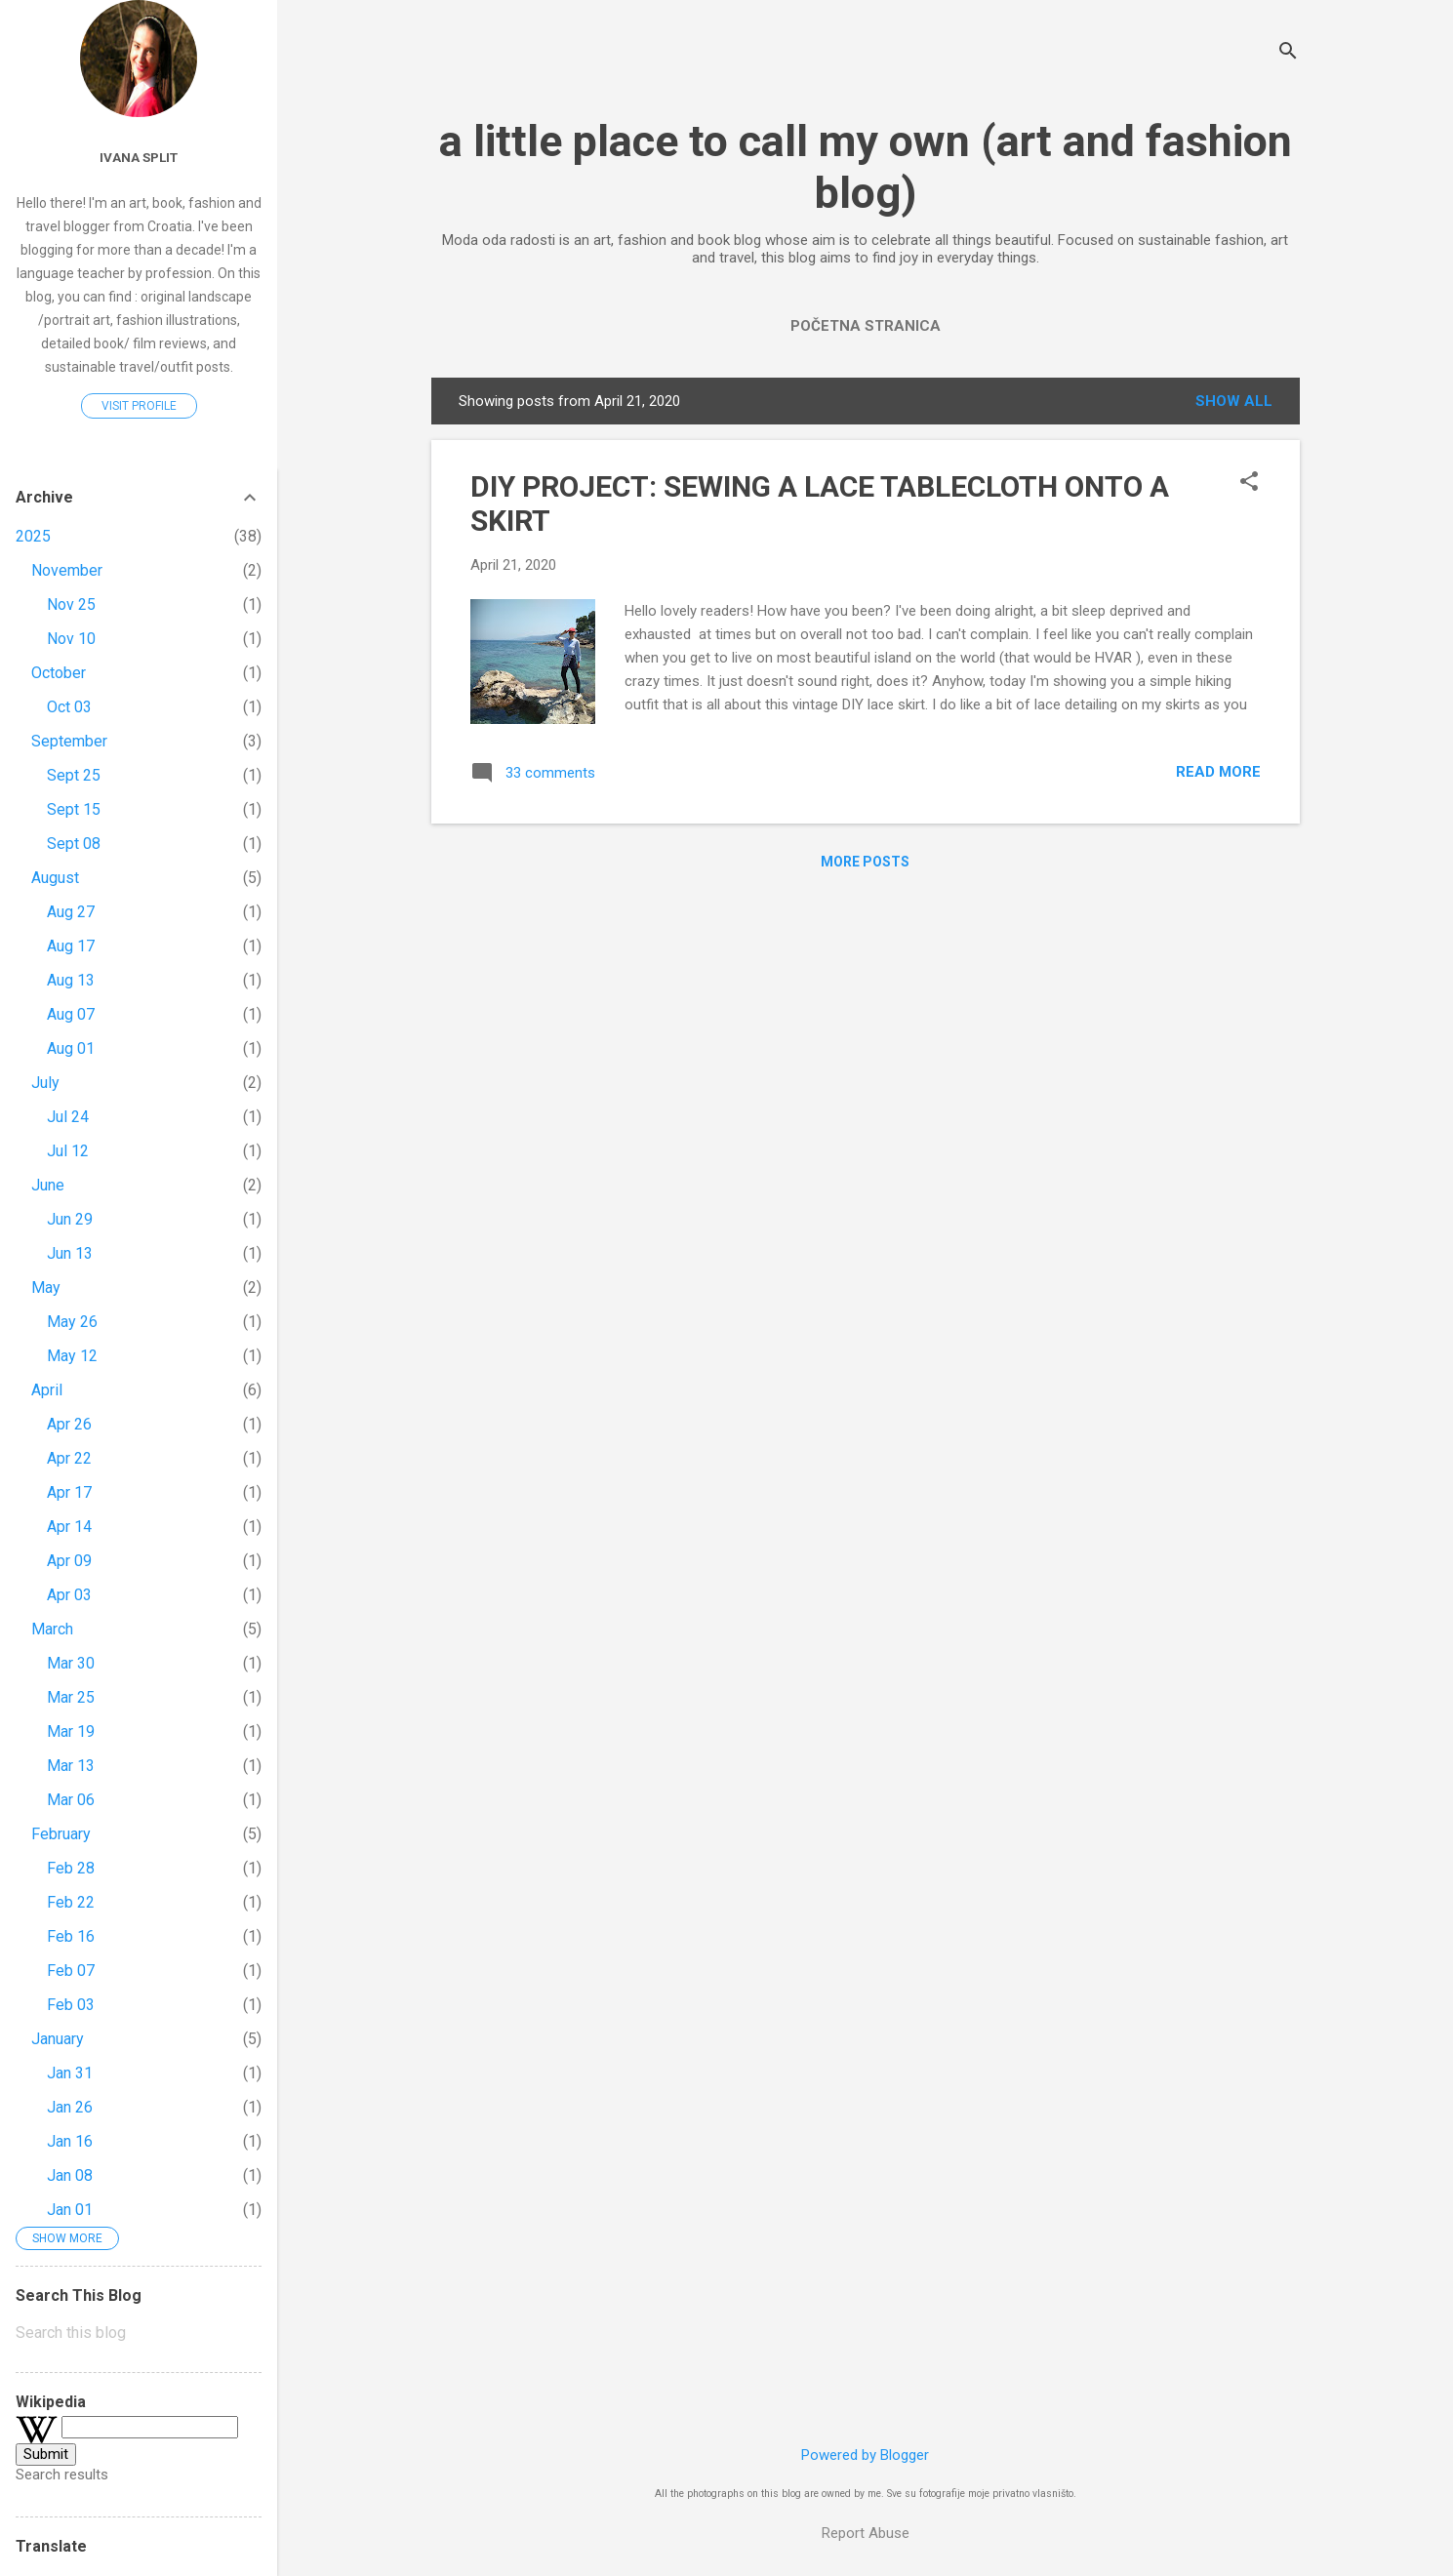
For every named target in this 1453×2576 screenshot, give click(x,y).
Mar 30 (71, 1663)
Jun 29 (70, 1219)
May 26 (72, 1321)
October (58, 673)
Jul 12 (68, 1151)
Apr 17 (69, 1492)
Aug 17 (71, 946)
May (46, 1287)
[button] (1249, 483)
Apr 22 (69, 1458)
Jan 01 (70, 2209)
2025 (33, 536)
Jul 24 (68, 1116)
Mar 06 (71, 1800)
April (46, 1390)
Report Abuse (865, 2533)
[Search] (1288, 53)
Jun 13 (70, 1253)
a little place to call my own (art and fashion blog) (865, 167)
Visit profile (139, 406)
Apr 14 (69, 1526)
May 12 (72, 1356)
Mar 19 (71, 1731)
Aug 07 (71, 1014)
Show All (1233, 401)
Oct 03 (69, 707)
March (52, 1629)
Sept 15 (74, 809)
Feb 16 (71, 1936)
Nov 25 (71, 604)
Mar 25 (71, 1697)
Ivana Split (139, 157)
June (47, 1185)
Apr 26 (69, 1424)
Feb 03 (71, 2004)
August (55, 877)
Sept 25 (74, 775)
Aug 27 (71, 912)
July (45, 1082)
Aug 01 (71, 1048)
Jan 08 (70, 2175)
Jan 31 (70, 2073)
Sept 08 (74, 843)
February (61, 1834)
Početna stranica (865, 326)
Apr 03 (69, 1595)
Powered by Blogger (865, 2455)
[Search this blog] (139, 2333)
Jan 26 (70, 2107)
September (69, 741)
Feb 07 (71, 1970)
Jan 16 (70, 2141)
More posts (865, 861)
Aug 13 (71, 980)
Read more (1218, 772)
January (57, 2039)
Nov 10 (71, 638)
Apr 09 (69, 1560)
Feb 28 (71, 1868)
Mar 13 (71, 1765)
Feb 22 (71, 1902)
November (66, 570)
